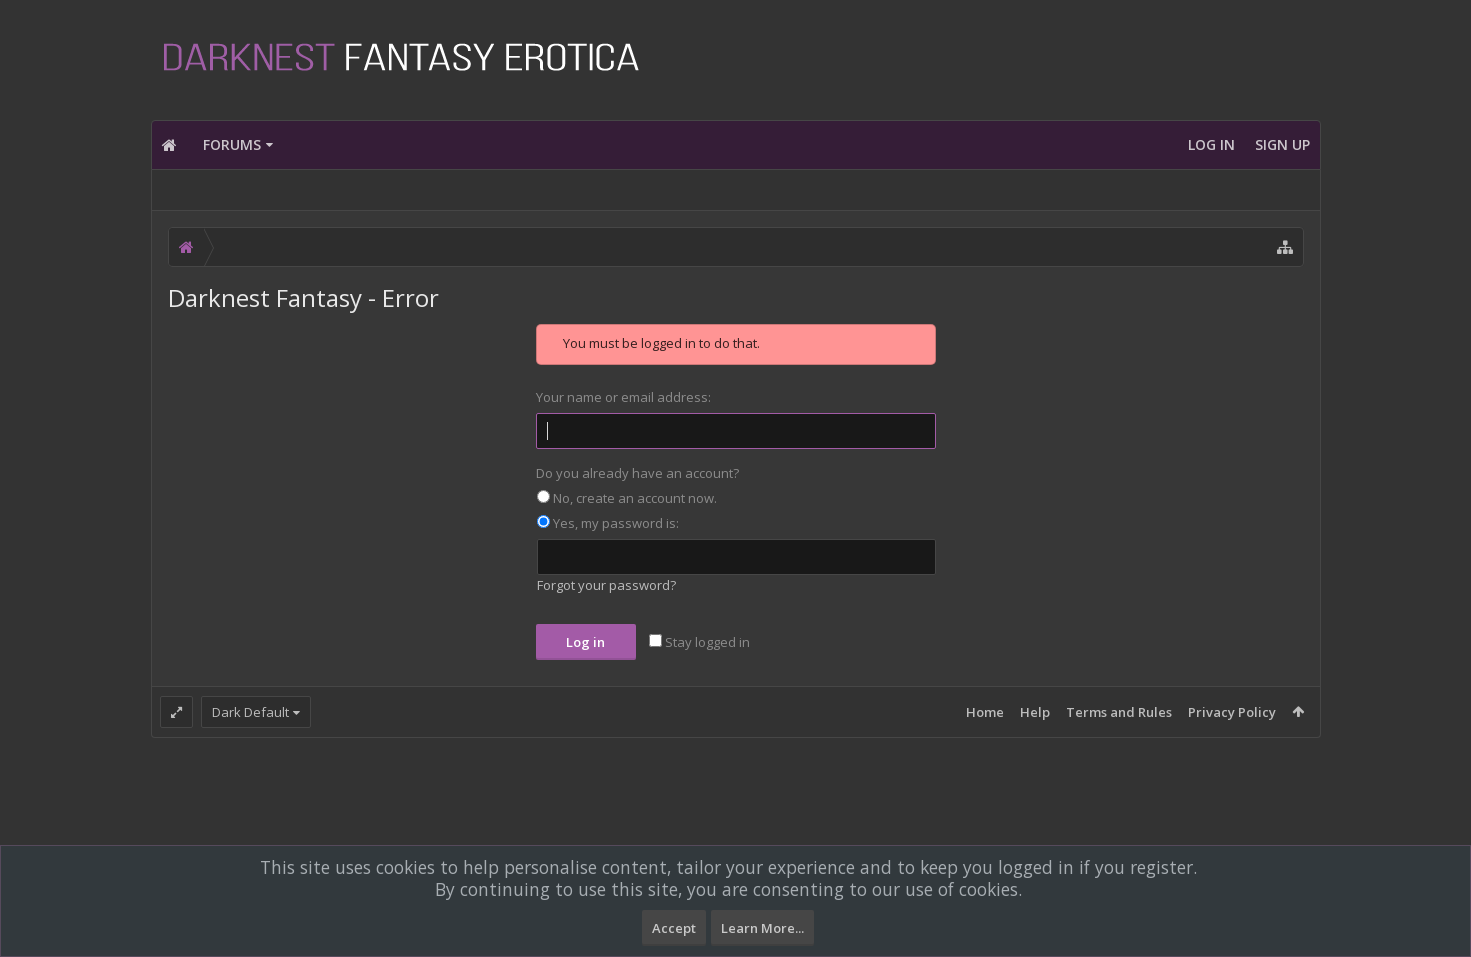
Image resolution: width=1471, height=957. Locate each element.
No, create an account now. (627, 498)
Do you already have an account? (637, 473)
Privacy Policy (1232, 712)
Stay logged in (699, 642)
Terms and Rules (1119, 712)
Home (985, 712)
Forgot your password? (606, 585)
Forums (232, 144)
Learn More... (762, 928)
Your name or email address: (623, 397)
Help (1035, 712)
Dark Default (250, 712)
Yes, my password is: (608, 523)
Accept (674, 928)
